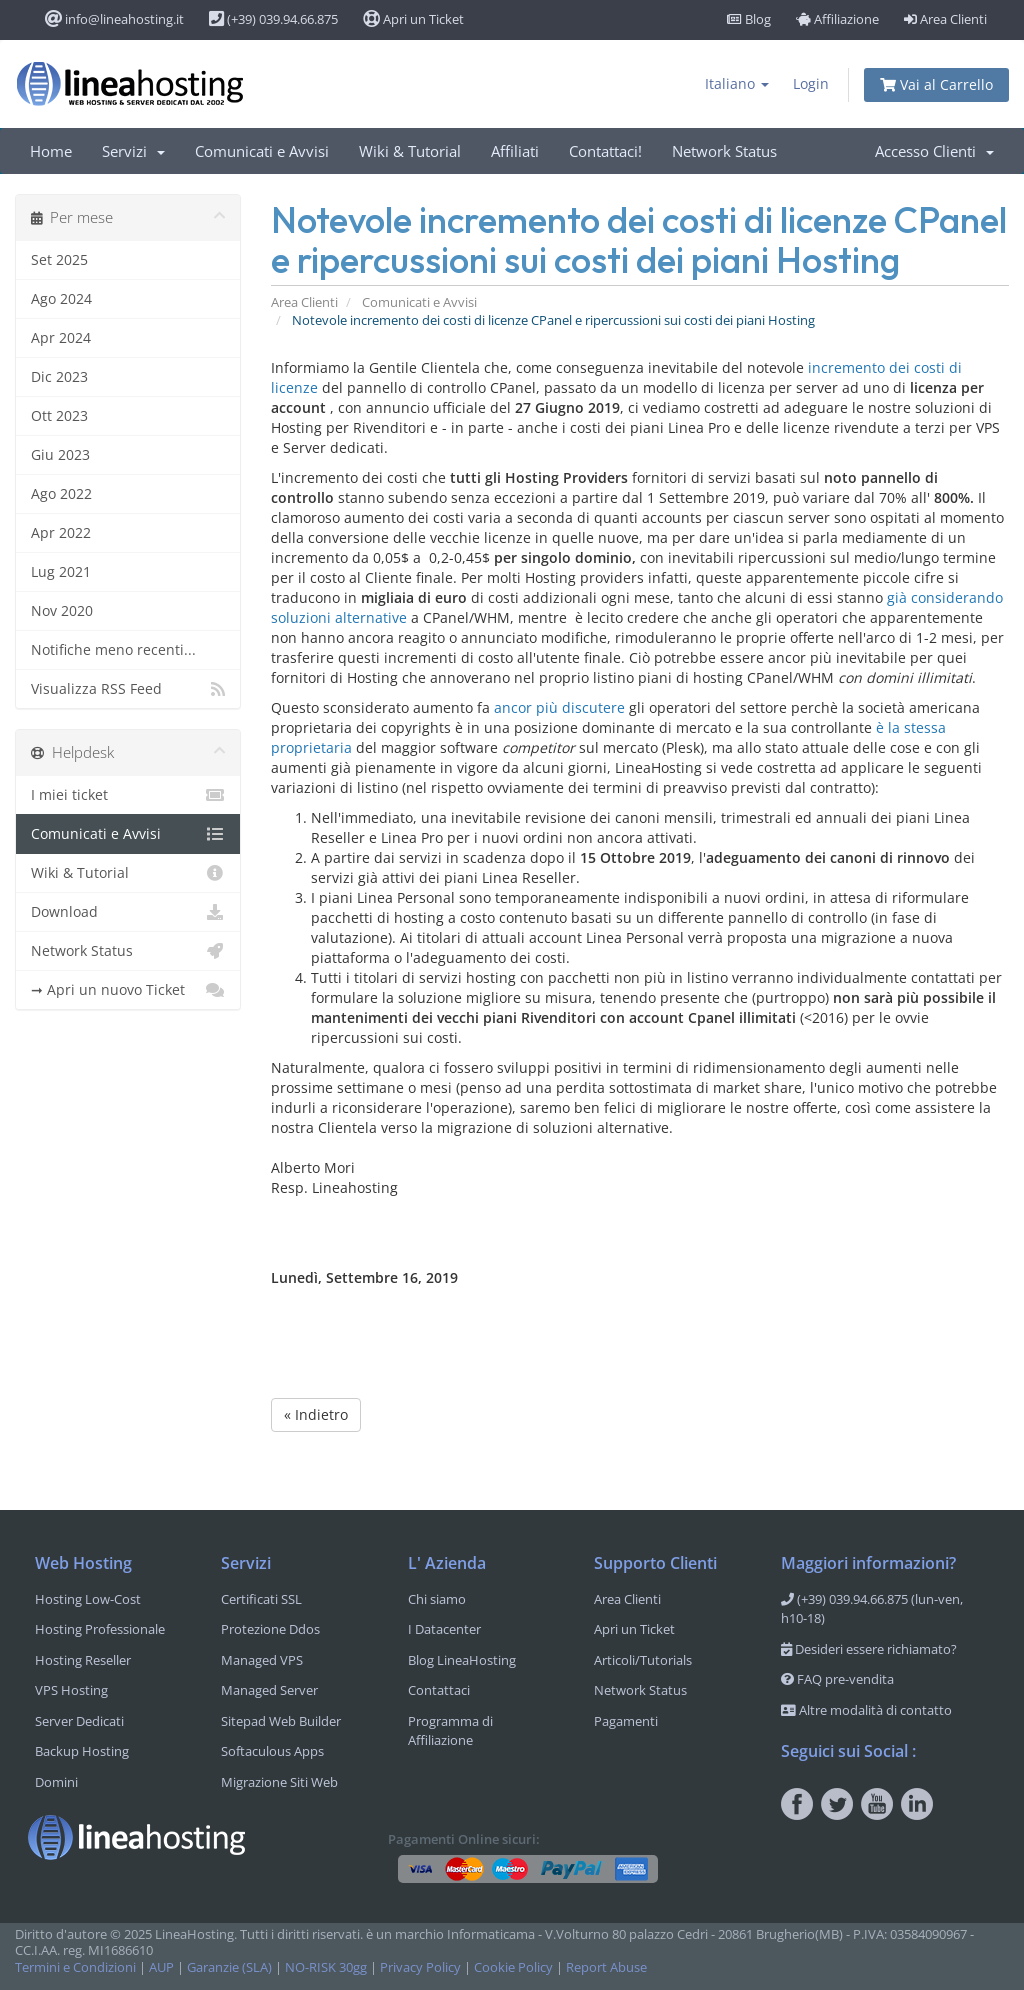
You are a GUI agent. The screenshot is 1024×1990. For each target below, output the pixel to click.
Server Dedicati (79, 1721)
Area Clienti (945, 19)
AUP (161, 1967)
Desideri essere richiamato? (869, 1649)
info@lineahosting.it (114, 19)
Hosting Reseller (83, 1660)
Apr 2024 (61, 337)
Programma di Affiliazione (450, 1731)
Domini (56, 1782)
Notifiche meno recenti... (113, 649)
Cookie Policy (513, 1967)
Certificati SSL (261, 1599)
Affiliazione (837, 19)
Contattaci (439, 1690)
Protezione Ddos (270, 1629)
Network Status (724, 151)
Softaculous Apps (272, 1751)
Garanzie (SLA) (229, 1967)
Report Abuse (606, 1967)
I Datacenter (444, 1629)
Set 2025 (59, 259)
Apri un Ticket (413, 19)
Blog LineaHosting (462, 1660)
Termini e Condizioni (75, 1967)
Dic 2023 (59, 376)
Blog (749, 19)
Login (811, 83)
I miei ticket (128, 795)
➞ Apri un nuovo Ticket (128, 990)
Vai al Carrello (936, 84)
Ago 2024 (61, 298)
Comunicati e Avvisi (262, 151)
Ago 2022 (61, 493)
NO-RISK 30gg (326, 1967)
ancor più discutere (559, 707)
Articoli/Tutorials (643, 1660)
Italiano (737, 83)
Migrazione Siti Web (279, 1782)
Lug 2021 (61, 571)
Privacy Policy (420, 1967)
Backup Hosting (82, 1751)
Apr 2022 (61, 532)
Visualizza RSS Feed (128, 689)
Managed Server (269, 1690)
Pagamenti (626, 1721)
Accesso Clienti (934, 151)
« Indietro (316, 1414)
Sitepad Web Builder (281, 1721)
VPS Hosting (71, 1690)
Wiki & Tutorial (410, 151)
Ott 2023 (59, 415)
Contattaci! (605, 151)
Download (128, 912)
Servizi (133, 151)
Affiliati (515, 151)
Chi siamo (437, 1599)
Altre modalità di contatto (866, 1710)
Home (51, 151)
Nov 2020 (62, 610)
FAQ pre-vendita (837, 1679)
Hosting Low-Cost (88, 1599)
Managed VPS (262, 1660)
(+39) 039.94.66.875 (273, 19)
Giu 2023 (60, 454)
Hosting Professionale (100, 1629)
